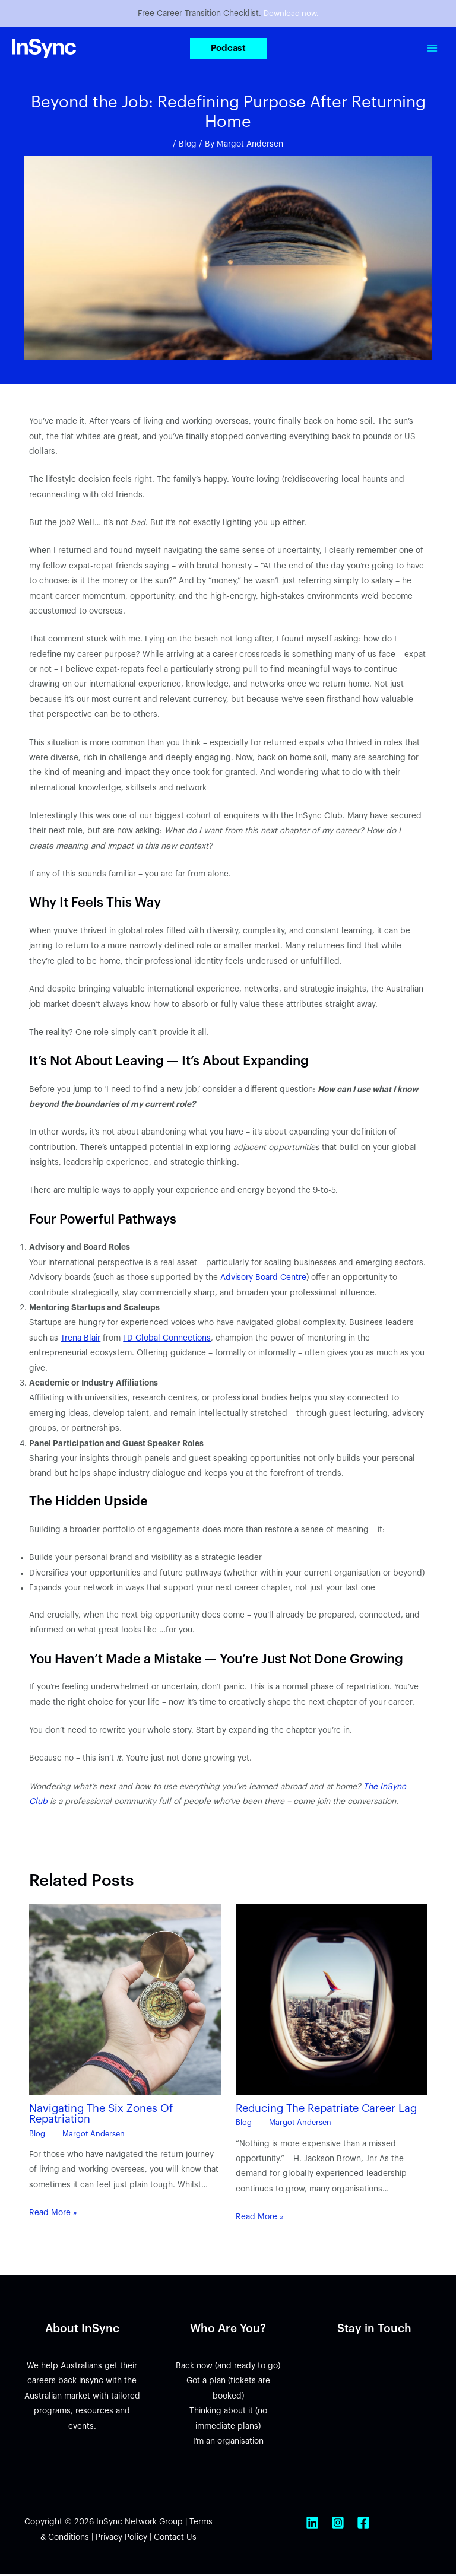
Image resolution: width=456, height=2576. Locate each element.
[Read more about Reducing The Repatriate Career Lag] (331, 2001)
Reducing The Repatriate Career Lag (326, 2110)
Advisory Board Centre (263, 1280)
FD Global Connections (167, 1340)
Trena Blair (80, 1340)
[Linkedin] (312, 2524)
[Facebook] (363, 2524)
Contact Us (175, 2539)
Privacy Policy (121, 2539)
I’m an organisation (228, 2443)
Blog (188, 146)
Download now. (291, 14)
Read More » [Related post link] (53, 2215)
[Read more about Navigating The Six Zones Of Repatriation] (124, 2001)
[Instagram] (337, 2524)
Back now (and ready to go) (228, 2368)
